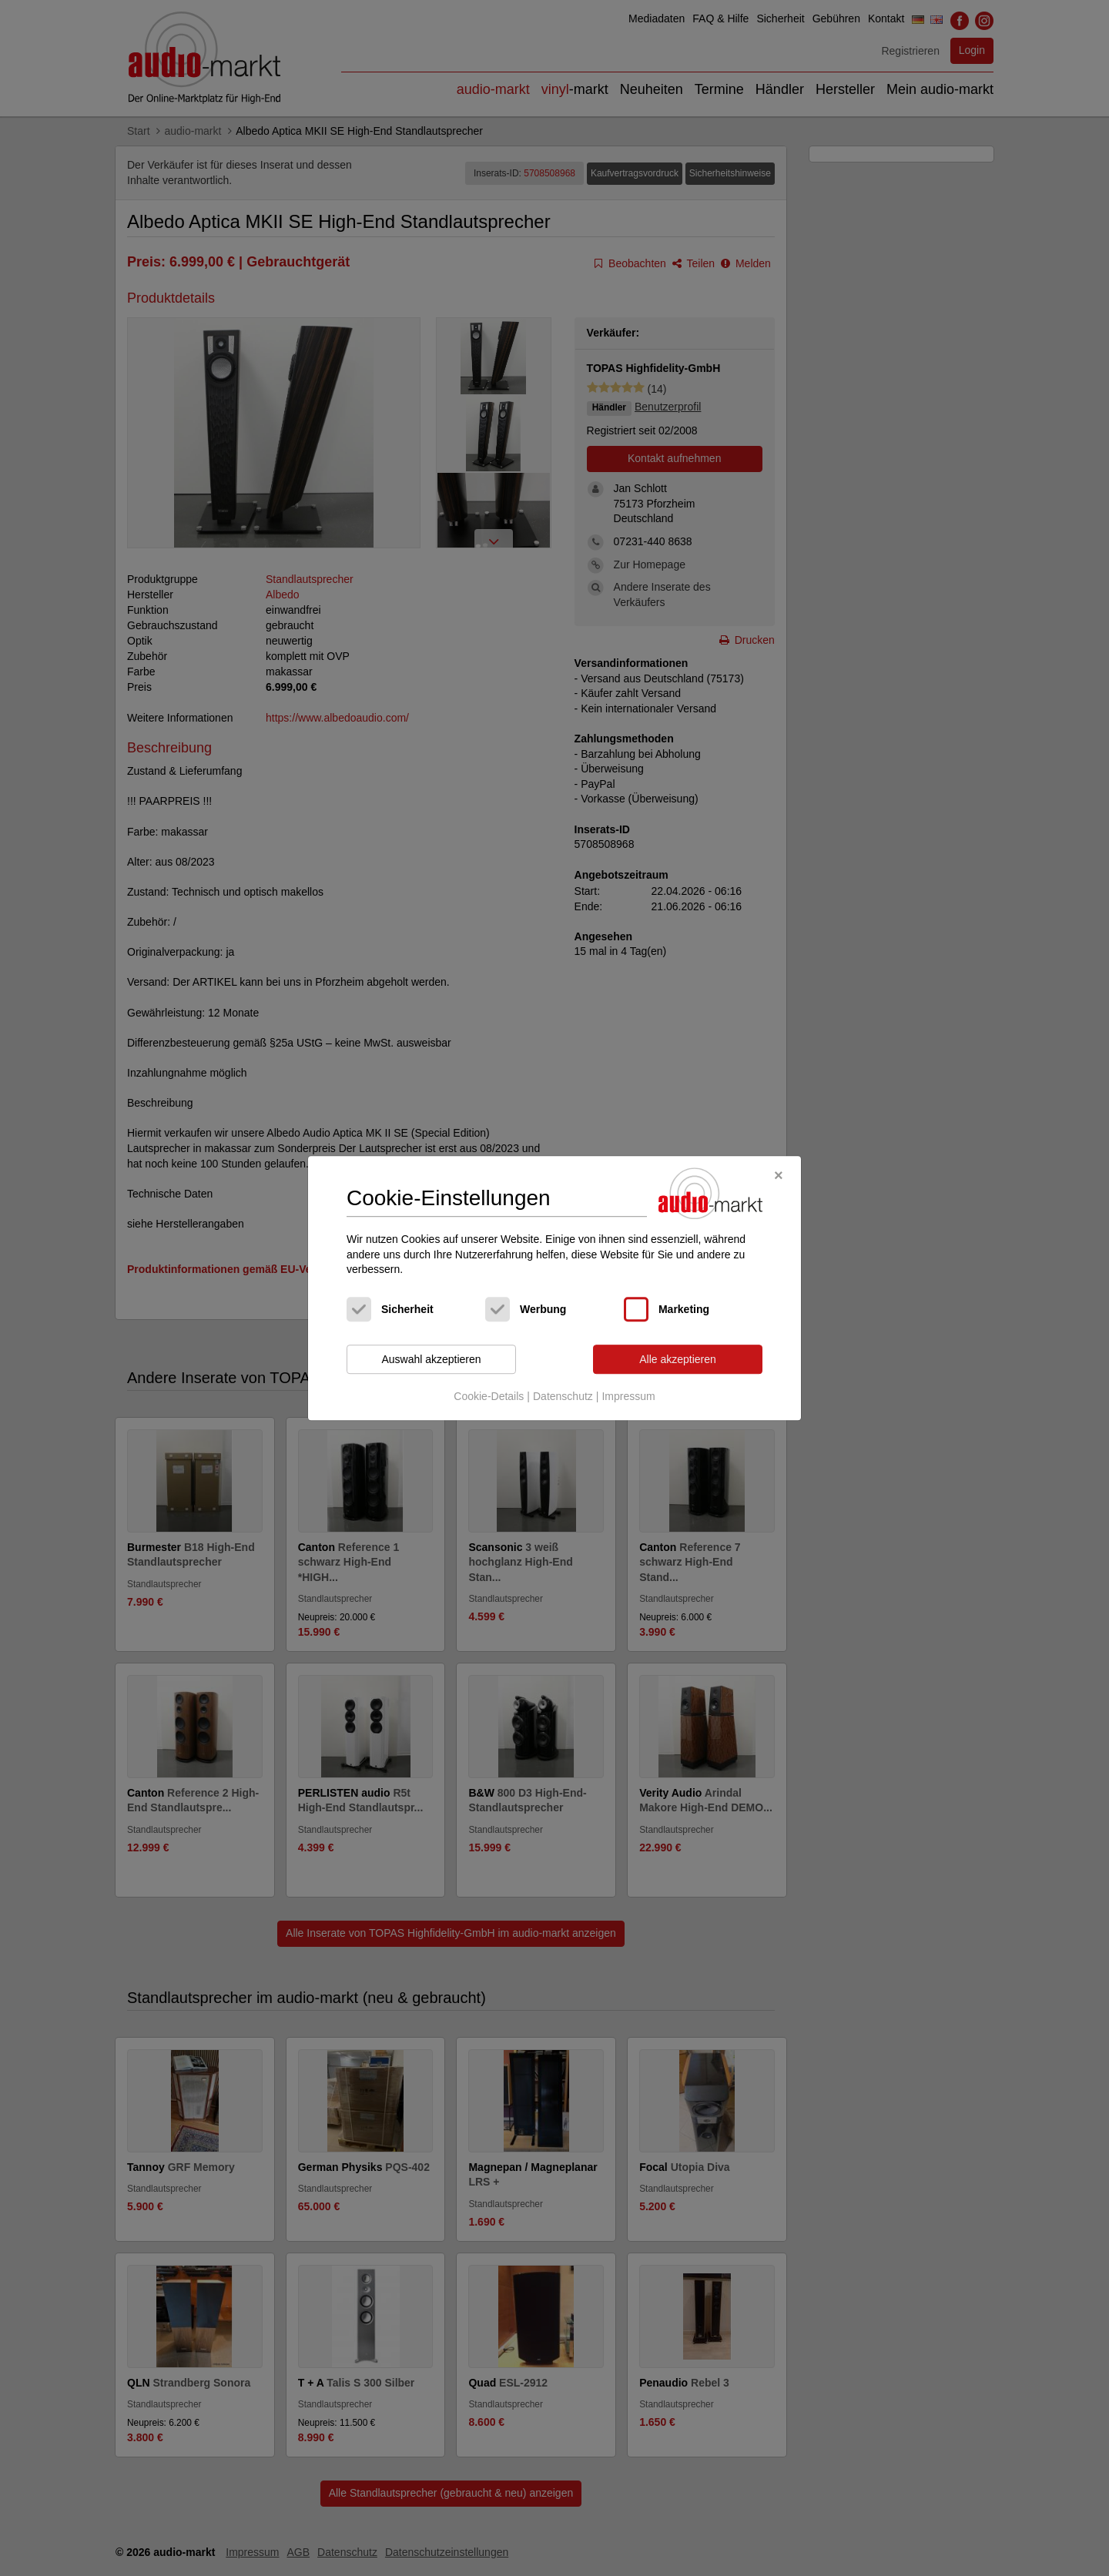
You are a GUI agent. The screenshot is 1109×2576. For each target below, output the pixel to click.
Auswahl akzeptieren (431, 1359)
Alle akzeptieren (677, 1359)
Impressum (628, 1397)
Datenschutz (563, 1397)
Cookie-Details (489, 1397)
